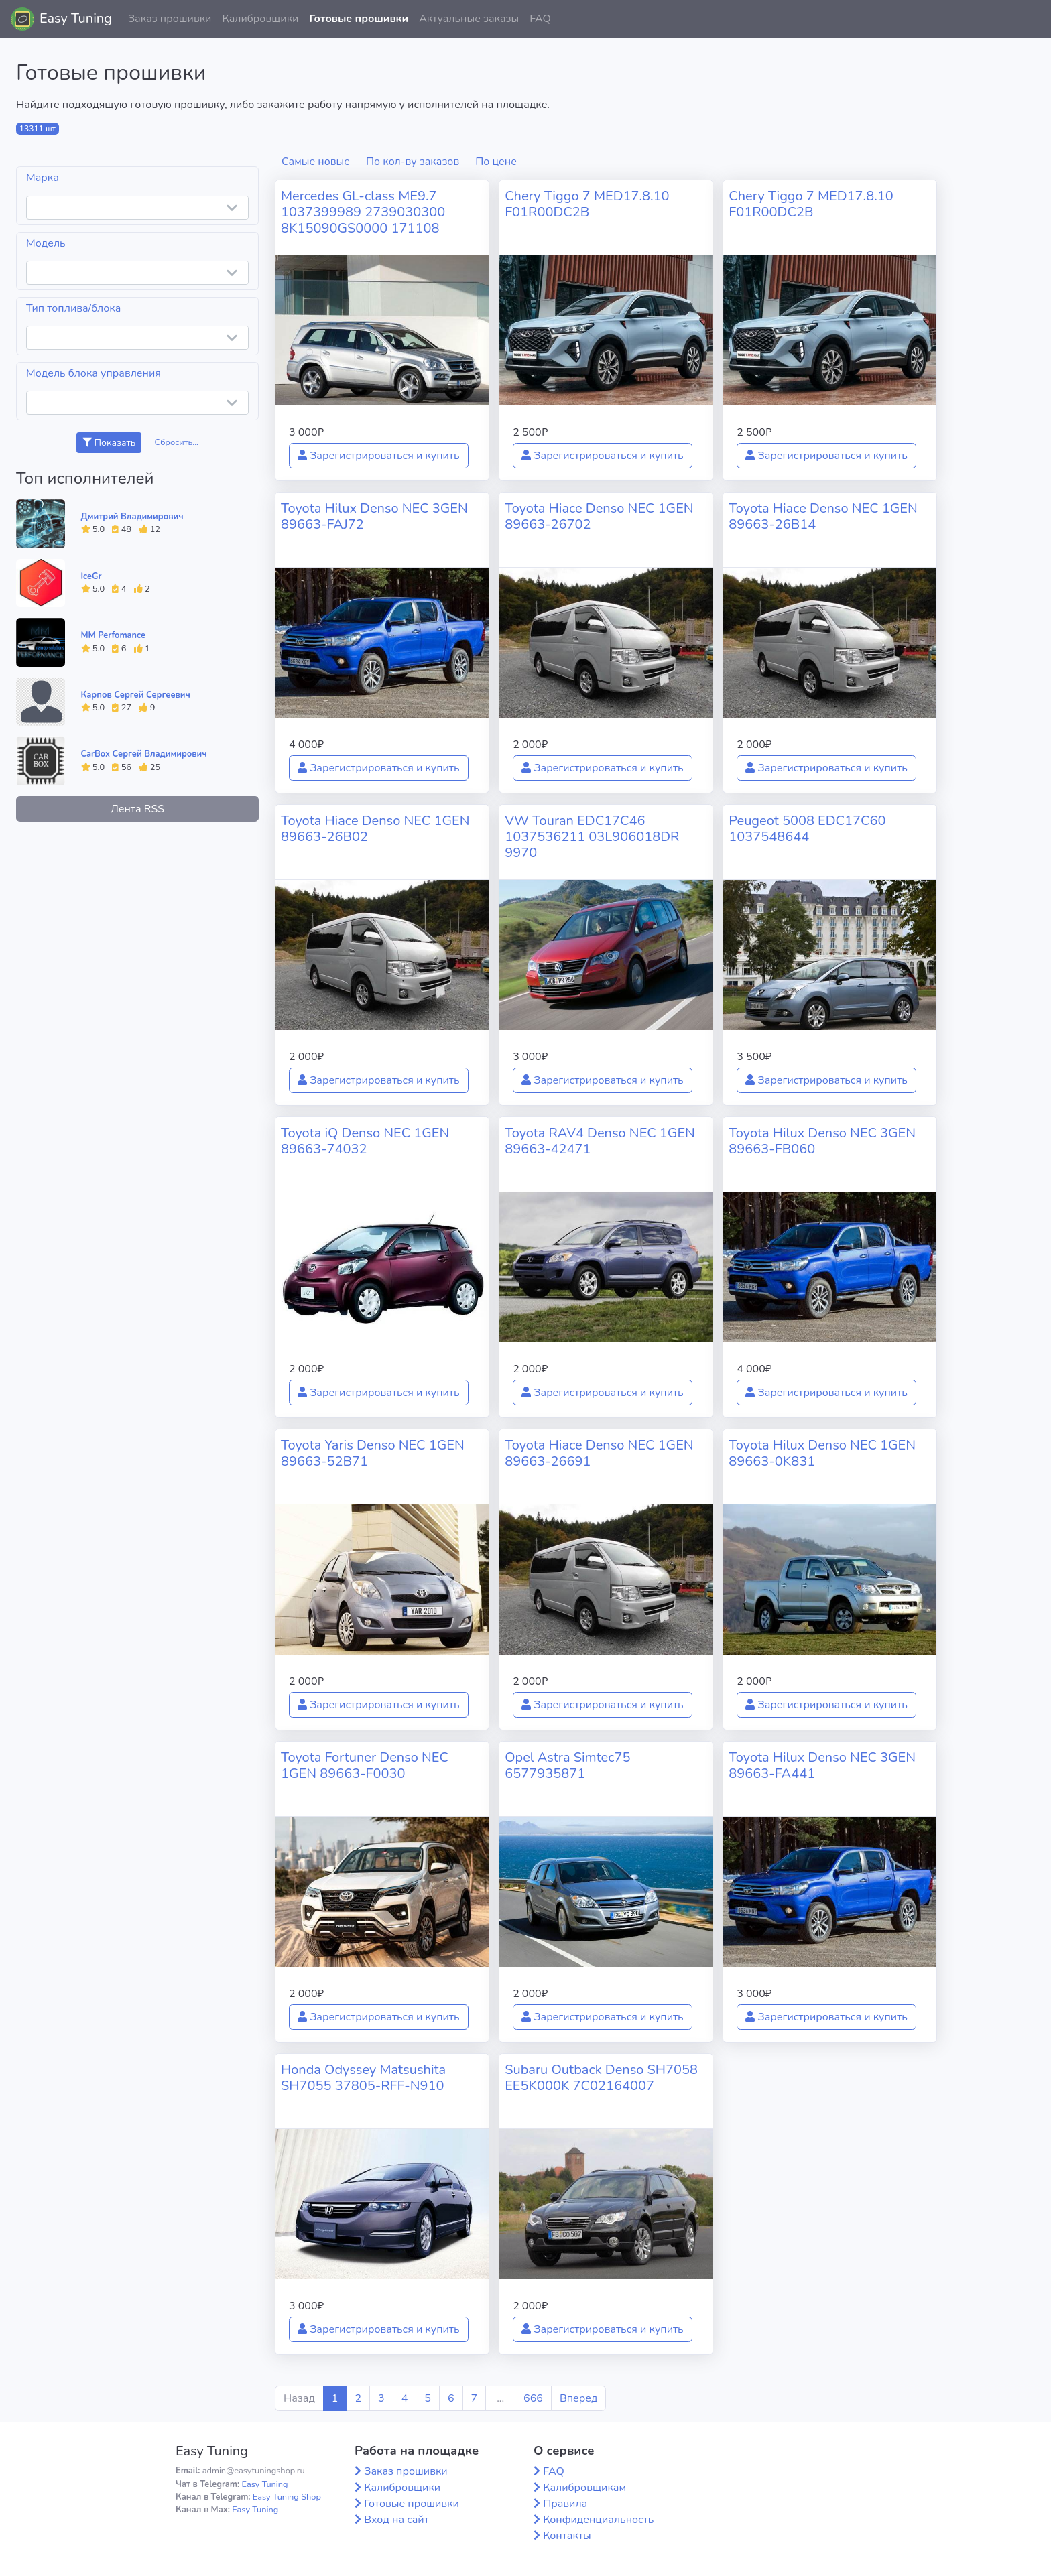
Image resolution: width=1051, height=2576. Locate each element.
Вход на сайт (396, 2519)
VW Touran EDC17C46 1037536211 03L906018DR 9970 (592, 837)
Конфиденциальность (598, 2519)
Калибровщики (260, 18)
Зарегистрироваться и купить (379, 455)
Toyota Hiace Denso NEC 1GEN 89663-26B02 (375, 829)
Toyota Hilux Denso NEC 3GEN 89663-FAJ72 (374, 516)
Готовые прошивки (358, 18)
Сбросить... (177, 442)
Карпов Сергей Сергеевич (135, 695)
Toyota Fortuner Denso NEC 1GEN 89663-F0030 (364, 1765)
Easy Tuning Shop (287, 2497)
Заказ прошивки (170, 18)
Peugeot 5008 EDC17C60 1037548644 (807, 829)
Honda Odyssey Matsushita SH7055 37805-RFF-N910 (363, 2078)
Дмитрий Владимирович (132, 517)
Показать (108, 442)
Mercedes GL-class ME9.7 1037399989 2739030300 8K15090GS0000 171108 (363, 212)
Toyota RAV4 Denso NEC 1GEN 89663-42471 (600, 1141)
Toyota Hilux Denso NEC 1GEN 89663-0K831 (822, 1453)
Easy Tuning (76, 18)
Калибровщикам (584, 2487)
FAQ (540, 18)
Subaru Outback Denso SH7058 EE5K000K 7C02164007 (601, 2078)
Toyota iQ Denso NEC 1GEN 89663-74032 (365, 1141)
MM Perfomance (113, 635)
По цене (496, 161)
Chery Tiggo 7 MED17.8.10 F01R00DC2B (587, 204)
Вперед (578, 2398)
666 (533, 2398)
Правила (565, 2503)
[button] (1030, 18)
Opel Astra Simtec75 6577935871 (567, 1765)
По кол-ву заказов (412, 161)
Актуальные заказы (469, 18)
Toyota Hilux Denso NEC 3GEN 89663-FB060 (822, 1141)
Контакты (567, 2535)
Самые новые (316, 161)
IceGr (91, 576)
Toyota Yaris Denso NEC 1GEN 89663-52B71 (373, 1453)
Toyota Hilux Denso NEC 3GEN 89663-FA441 (822, 1765)
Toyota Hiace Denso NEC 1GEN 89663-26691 (599, 1453)
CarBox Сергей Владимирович (144, 754)
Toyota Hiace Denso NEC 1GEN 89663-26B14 (823, 516)
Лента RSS (137, 808)
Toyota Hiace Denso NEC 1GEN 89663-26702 (599, 516)
